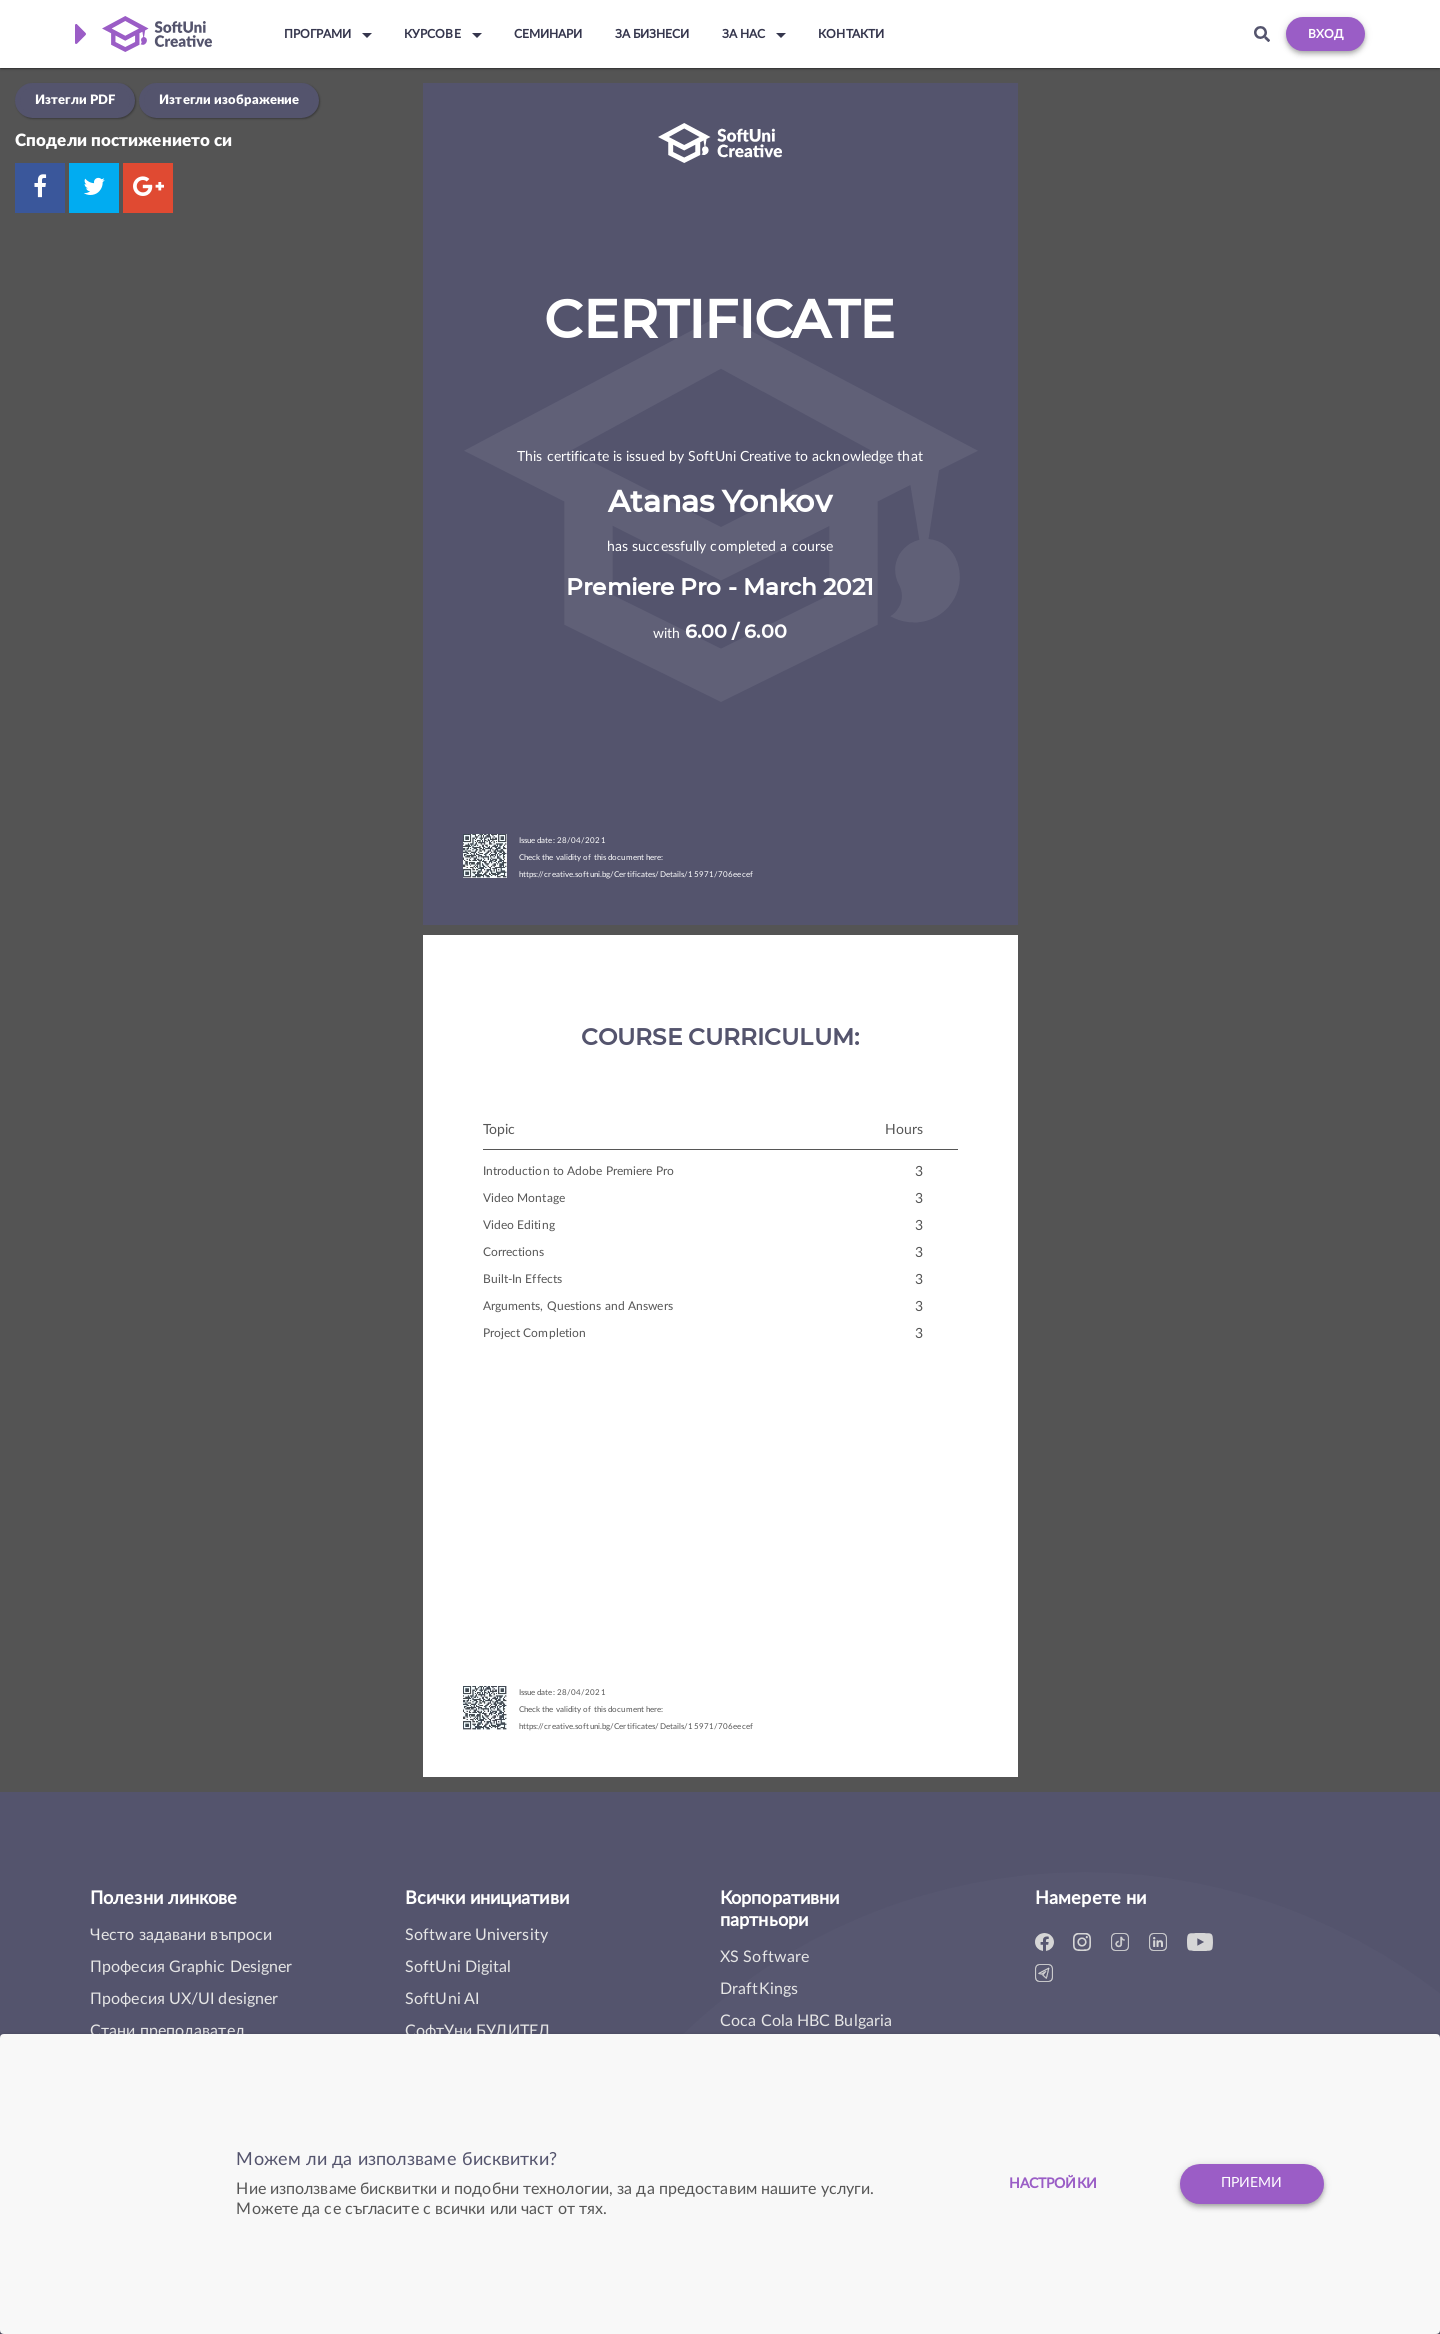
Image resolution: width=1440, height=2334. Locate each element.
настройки (1051, 2184)
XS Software (764, 1957)
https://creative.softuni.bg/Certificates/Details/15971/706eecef (636, 875)
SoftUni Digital (458, 1967)
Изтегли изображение (229, 100)
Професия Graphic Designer (191, 1967)
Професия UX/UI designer (184, 1999)
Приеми (1251, 2184)
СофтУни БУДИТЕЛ (478, 2031)
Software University (476, 1935)
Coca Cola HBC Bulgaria (806, 2021)
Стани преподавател (167, 2031)
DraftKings (759, 1989)
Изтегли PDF (75, 100)
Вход (1325, 34)
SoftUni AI (442, 1999)
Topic (499, 1130)
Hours (904, 1130)
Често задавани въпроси (181, 1935)
